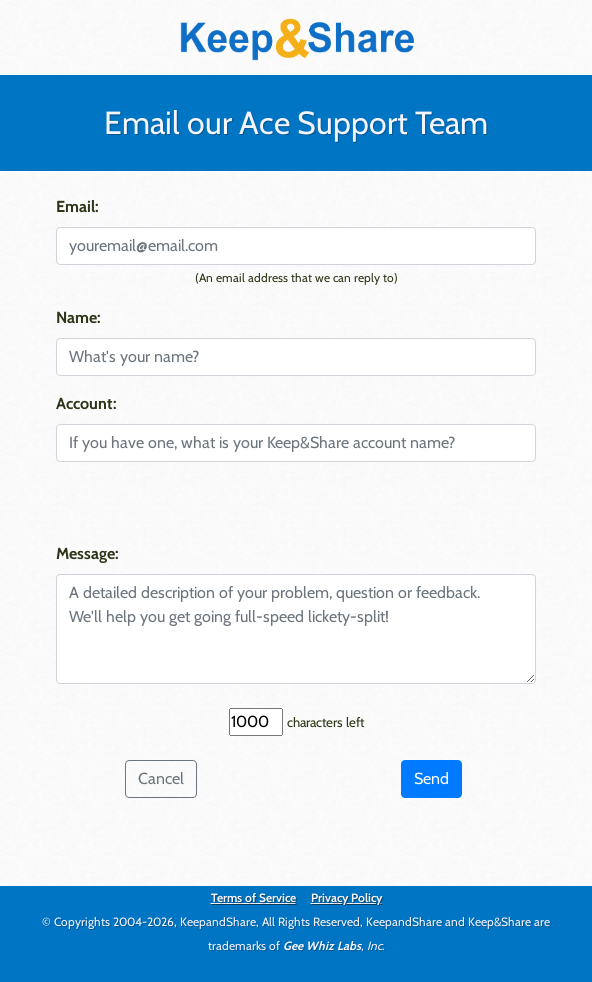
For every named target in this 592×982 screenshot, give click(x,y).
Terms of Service (253, 897)
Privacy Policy (346, 897)
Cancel (161, 778)
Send (431, 778)
